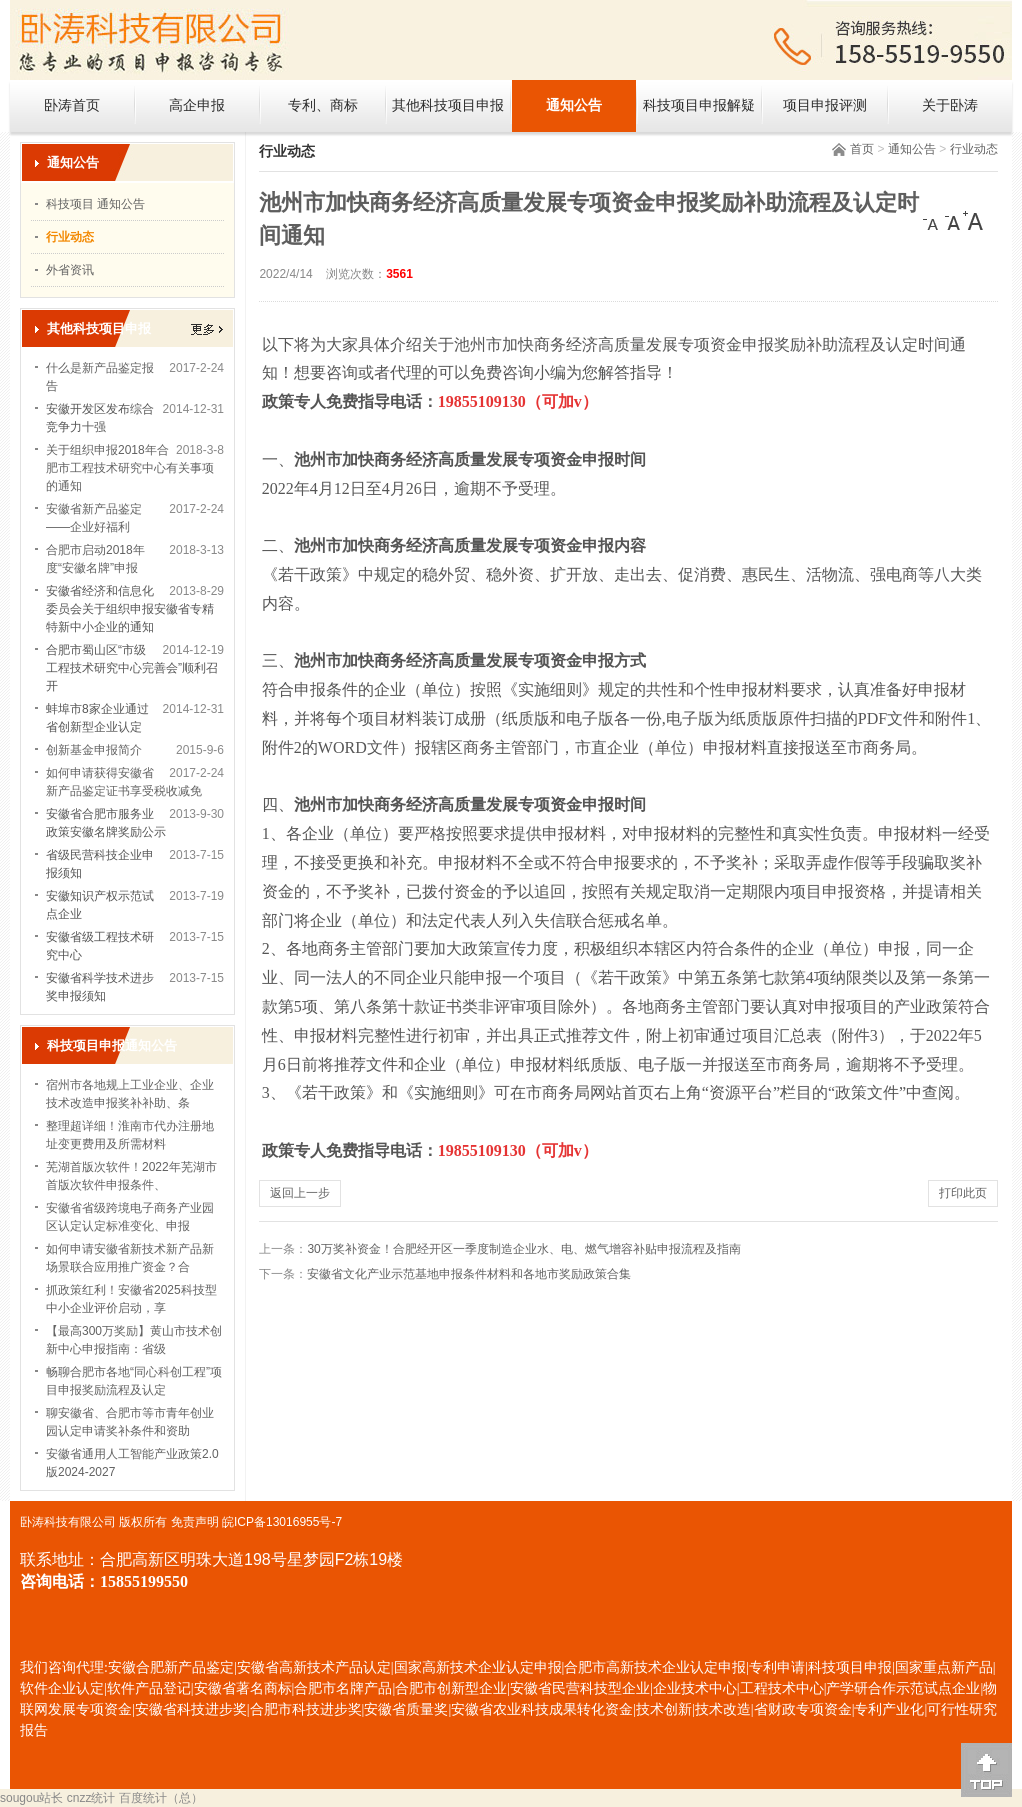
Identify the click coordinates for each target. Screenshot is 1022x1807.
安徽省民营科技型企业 (580, 1688)
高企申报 (197, 105)
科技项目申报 (850, 1667)
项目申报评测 (825, 105)
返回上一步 (300, 1193)
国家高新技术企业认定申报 (478, 1667)
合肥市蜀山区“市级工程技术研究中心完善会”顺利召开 (132, 668)
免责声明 (195, 1522)
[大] (973, 221)
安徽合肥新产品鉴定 (171, 1667)
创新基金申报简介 (94, 750)
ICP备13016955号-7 (288, 1522)
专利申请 (777, 1667)
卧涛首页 (72, 105)
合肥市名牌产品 (343, 1688)
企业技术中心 (695, 1688)
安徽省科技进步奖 (191, 1709)
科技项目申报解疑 (699, 105)
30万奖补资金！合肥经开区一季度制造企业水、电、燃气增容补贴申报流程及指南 (523, 1249)
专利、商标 (323, 105)
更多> (207, 329)
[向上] (986, 1770)
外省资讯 (70, 270)
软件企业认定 (62, 1688)
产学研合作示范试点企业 (903, 1688)
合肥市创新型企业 (451, 1688)
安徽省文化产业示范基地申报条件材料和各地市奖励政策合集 (469, 1274)
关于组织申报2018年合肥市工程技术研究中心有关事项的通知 (130, 468)
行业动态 (974, 149)
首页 (862, 149)
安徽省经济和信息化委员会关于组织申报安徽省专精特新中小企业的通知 (130, 609)
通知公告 (574, 105)
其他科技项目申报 (448, 105)
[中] (953, 221)
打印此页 (963, 1193)
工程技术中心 (782, 1688)
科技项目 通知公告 (95, 204)
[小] (933, 221)
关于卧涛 (950, 105)
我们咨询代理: (64, 1667)
